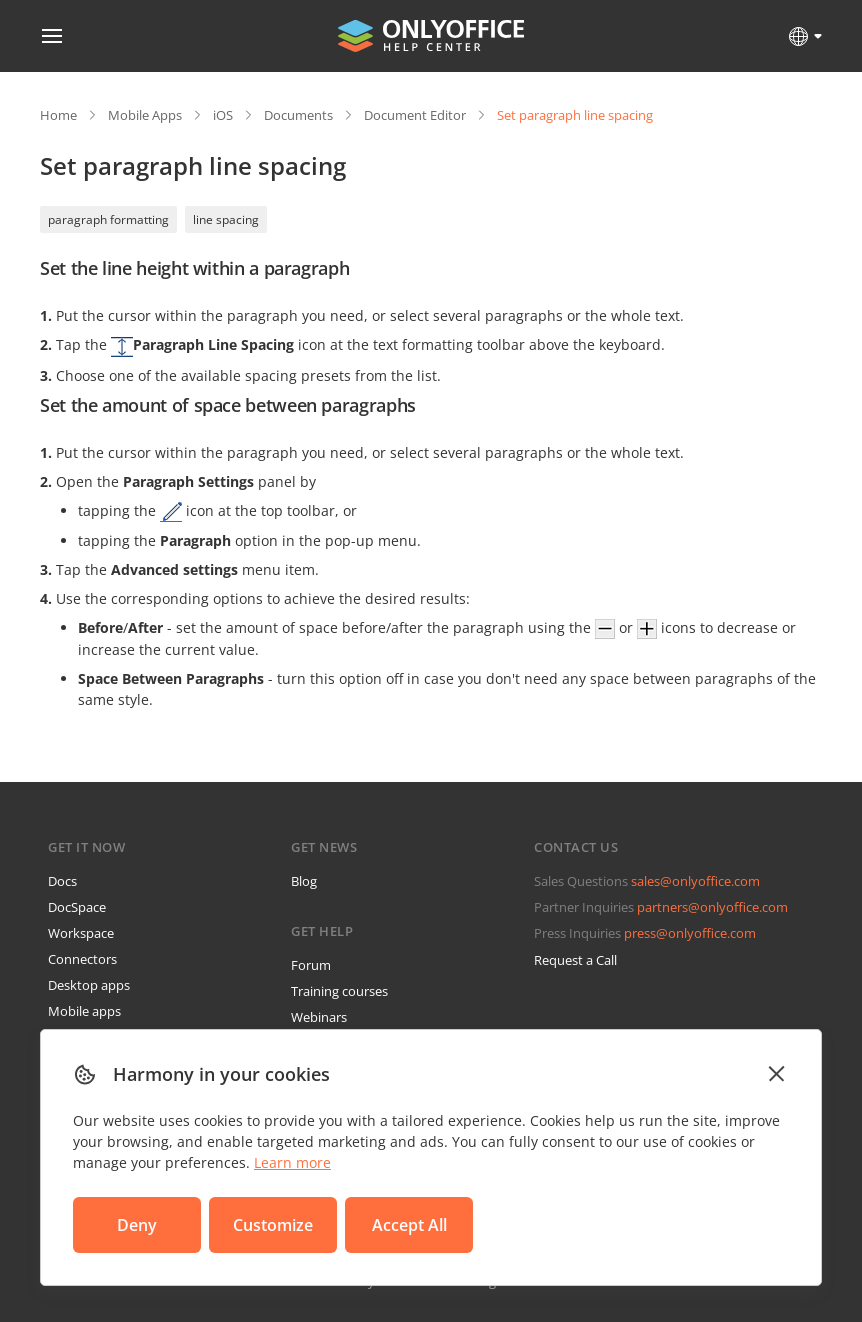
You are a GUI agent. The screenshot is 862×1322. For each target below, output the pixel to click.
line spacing (226, 219)
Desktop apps (89, 985)
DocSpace (77, 907)
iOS (223, 115)
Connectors (82, 959)
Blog (304, 881)
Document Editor (415, 115)
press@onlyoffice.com (690, 933)
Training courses (339, 991)
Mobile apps (84, 1011)
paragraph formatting (108, 219)
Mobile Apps (145, 115)
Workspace (81, 933)
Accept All (409, 1225)
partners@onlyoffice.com (712, 907)
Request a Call (575, 960)
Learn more (292, 1162)
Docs (62, 881)
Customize (273, 1225)
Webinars (319, 1017)
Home (58, 115)
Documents (298, 115)
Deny (137, 1225)
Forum (311, 965)
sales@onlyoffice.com (695, 881)
